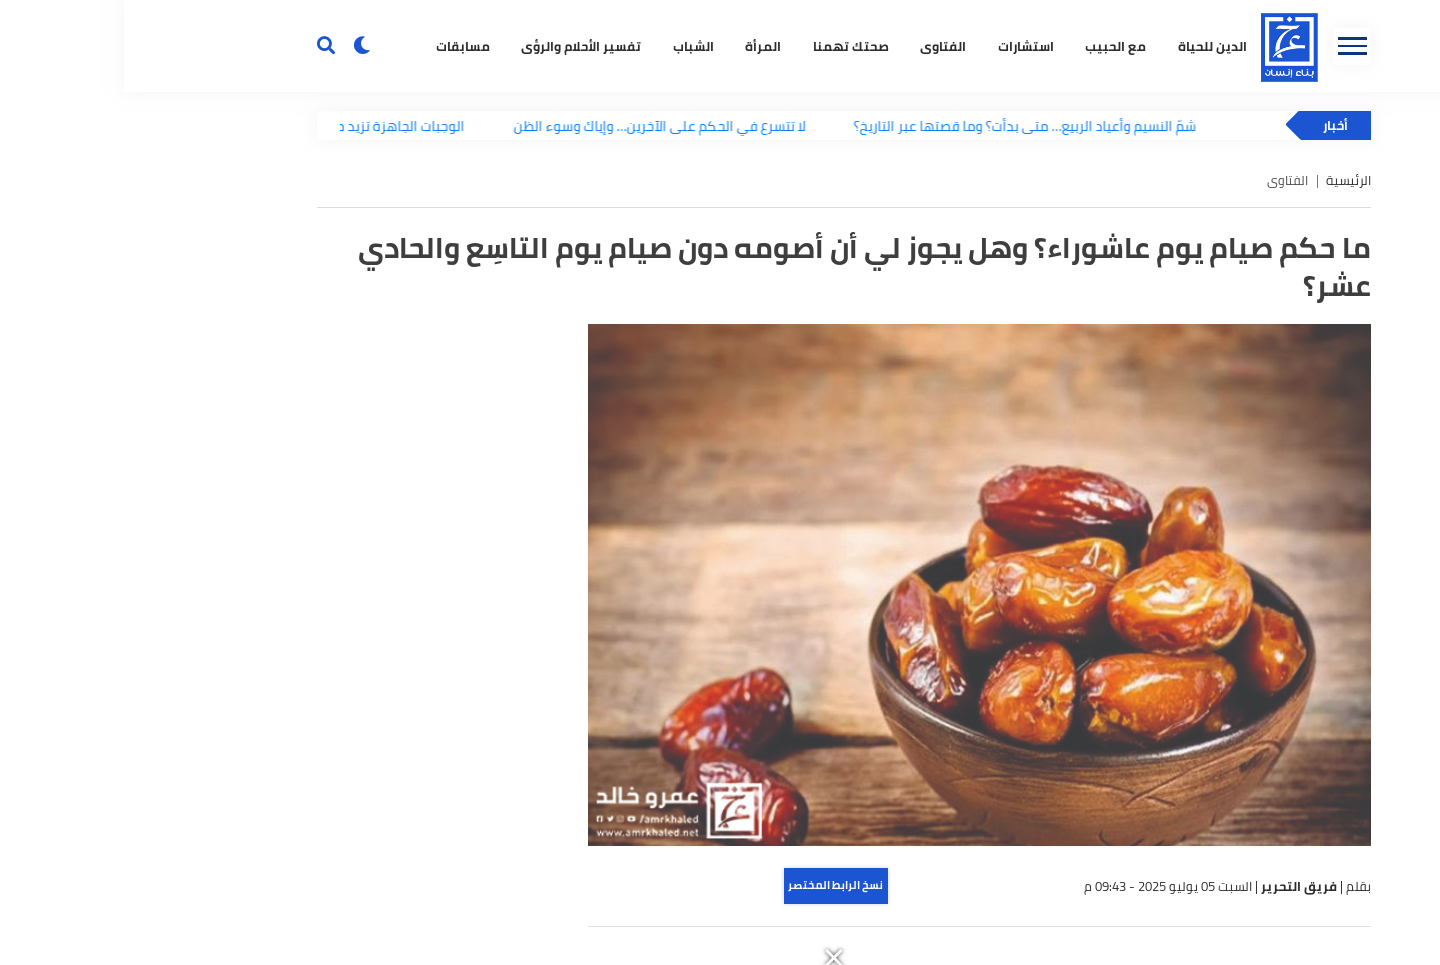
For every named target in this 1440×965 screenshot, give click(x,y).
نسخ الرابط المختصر (711, 885)
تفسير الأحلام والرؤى (457, 46)
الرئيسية (1224, 180)
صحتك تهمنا (727, 46)
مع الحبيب (991, 46)
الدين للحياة (1088, 46)
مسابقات (339, 46)
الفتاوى (819, 46)
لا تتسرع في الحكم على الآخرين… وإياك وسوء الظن (539, 125)
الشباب (569, 46)
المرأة (639, 46)
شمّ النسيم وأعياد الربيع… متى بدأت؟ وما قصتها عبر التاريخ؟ (905, 125)
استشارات (902, 46)
